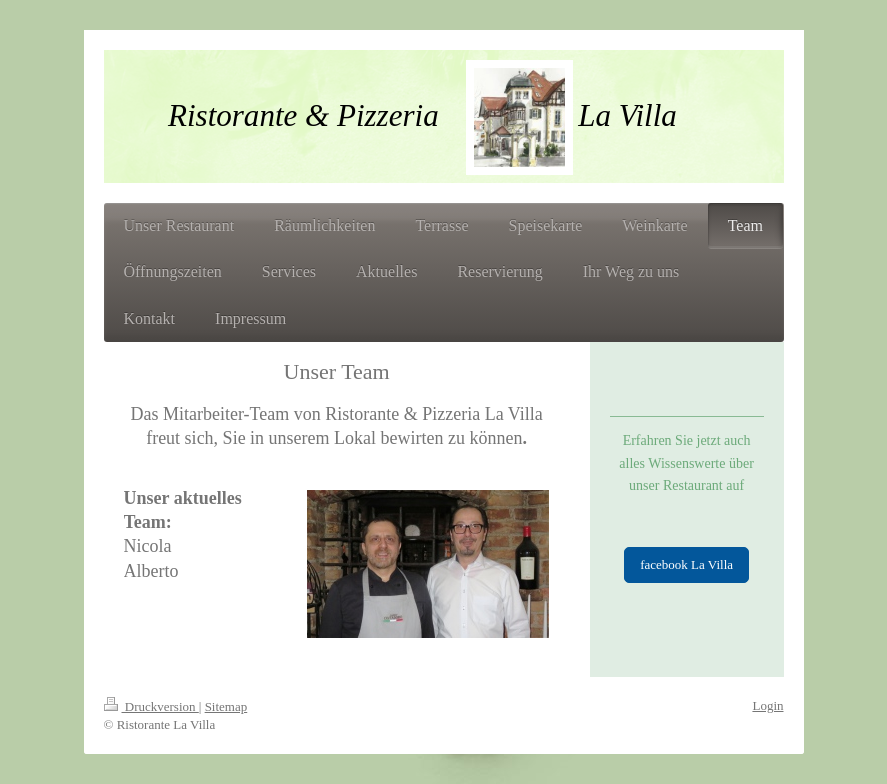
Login (767, 705)
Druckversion (151, 706)
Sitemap (226, 706)
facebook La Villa (686, 564)
